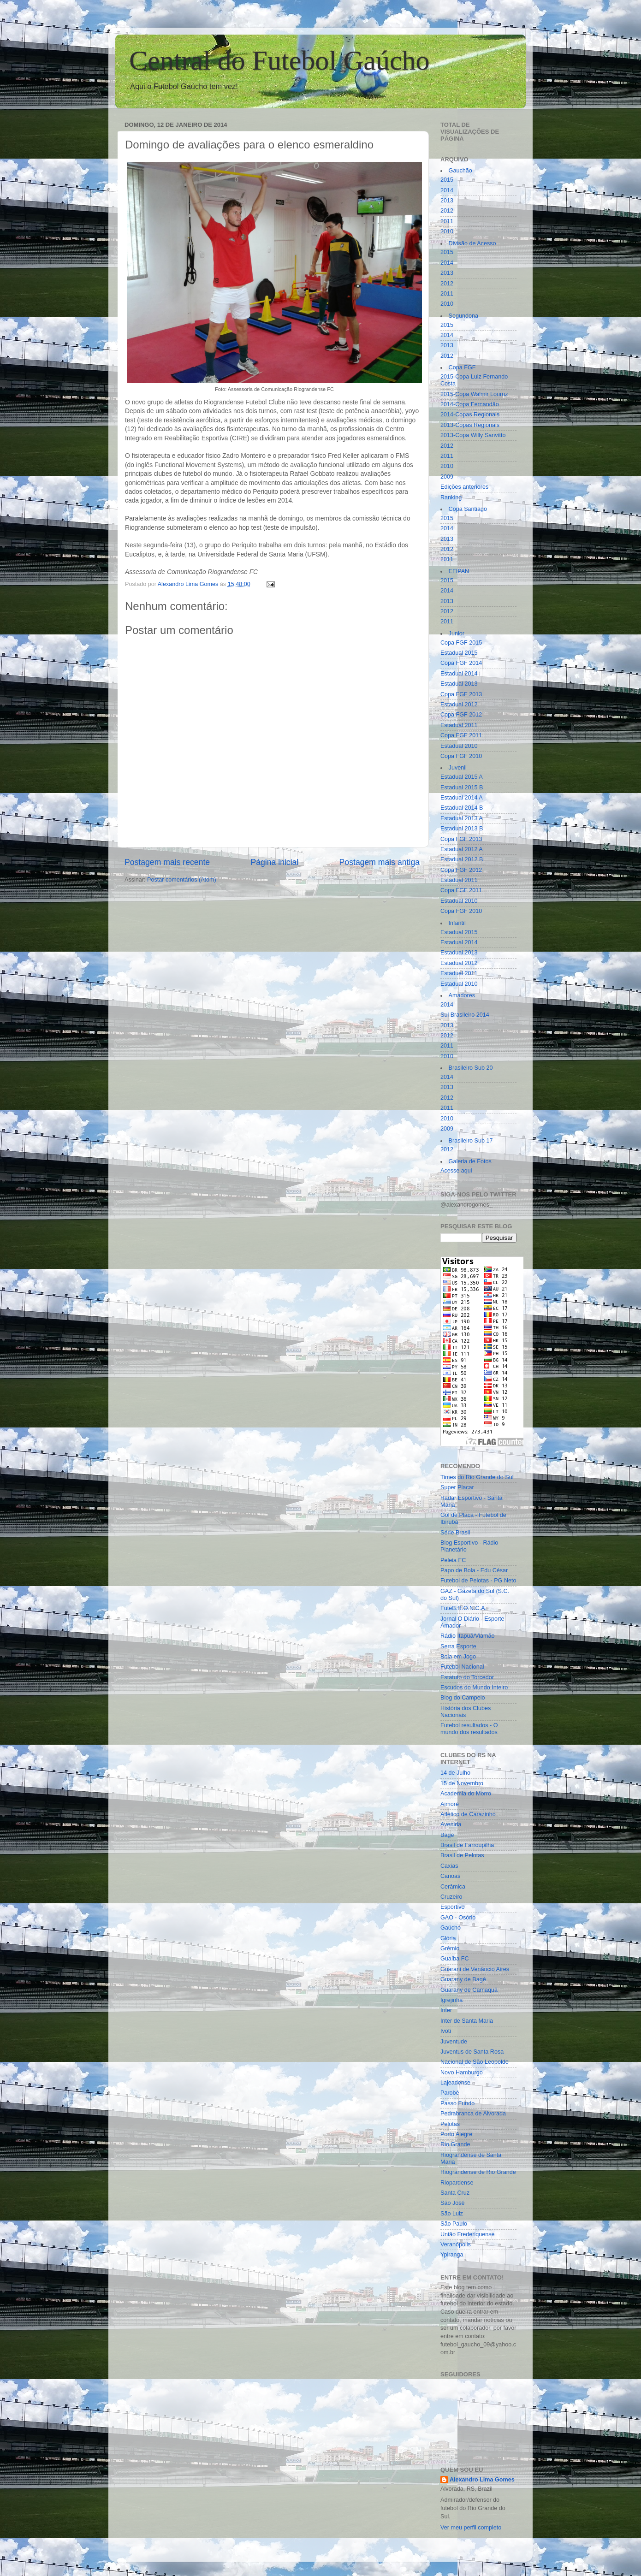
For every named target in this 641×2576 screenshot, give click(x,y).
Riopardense (456, 2182)
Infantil (457, 923)
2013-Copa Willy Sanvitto (472, 435)
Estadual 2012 (459, 704)
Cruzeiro (451, 1897)
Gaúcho (450, 1928)
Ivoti (445, 2031)
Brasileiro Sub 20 (471, 1068)
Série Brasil (455, 1532)
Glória (448, 1938)
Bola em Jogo (458, 1656)
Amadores (462, 995)
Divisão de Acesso (472, 243)
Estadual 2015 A (461, 777)
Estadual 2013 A (461, 818)
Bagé (447, 1835)
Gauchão (460, 170)
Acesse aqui (456, 1170)
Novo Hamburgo (461, 2072)
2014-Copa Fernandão (469, 404)
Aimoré (449, 1804)
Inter (446, 2010)
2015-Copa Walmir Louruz (474, 394)
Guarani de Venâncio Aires (474, 1969)
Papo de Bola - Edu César (474, 1570)
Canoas (450, 1876)
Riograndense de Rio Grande (478, 2172)
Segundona (463, 316)
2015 (446, 180)
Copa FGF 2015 (461, 643)
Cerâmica (452, 1886)
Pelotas (450, 2124)
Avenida (450, 1824)
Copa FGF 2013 (461, 694)
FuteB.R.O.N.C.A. (463, 1608)
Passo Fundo (457, 2103)
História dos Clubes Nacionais (465, 1711)
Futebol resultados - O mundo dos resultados (469, 1728)
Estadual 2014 (459, 673)
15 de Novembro (461, 1783)
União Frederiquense (467, 2234)
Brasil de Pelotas (462, 1855)
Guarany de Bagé (463, 1979)
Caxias (449, 1866)
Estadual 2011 (459, 725)
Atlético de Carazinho (468, 1814)
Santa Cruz (454, 2193)
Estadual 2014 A (461, 797)
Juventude (453, 2041)
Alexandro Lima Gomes (482, 2479)
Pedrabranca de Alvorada (473, 2113)
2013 (446, 200)
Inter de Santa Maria (466, 2021)
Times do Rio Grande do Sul (476, 1477)
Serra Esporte (458, 1646)
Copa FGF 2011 (461, 735)
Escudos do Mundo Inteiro (474, 1687)
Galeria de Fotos (470, 1161)
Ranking (451, 497)
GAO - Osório (457, 1917)
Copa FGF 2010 (461, 756)
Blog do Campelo (462, 1697)
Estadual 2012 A (461, 849)
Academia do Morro (465, 1793)
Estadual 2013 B (461, 828)
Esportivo (452, 1907)
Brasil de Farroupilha (467, 1845)
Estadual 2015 (459, 653)
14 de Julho (455, 1773)
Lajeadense (455, 2082)
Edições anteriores (464, 487)
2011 (446, 221)
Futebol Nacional (462, 1667)
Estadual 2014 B (461, 808)
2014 (446, 190)
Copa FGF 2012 (461, 714)
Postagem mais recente (167, 862)
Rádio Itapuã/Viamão (467, 1636)
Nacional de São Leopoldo (474, 2062)
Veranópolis (455, 2244)
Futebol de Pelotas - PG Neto (478, 1580)
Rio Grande (455, 2144)
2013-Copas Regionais (469, 425)
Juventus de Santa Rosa (472, 2052)
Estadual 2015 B (461, 787)
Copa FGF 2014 (461, 663)
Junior (456, 633)
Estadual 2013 (459, 684)
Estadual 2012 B (461, 859)
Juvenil (458, 767)
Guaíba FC (454, 1958)
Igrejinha (451, 2000)
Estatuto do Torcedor (467, 1677)
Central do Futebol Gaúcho (279, 60)
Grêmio (449, 1948)
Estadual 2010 (459, 746)
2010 (446, 231)
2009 (446, 477)
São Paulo (453, 2224)
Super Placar (457, 1487)
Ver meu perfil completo (470, 2527)
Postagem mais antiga (379, 862)
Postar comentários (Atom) (181, 879)
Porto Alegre (456, 2134)
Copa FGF (462, 367)
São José (452, 2203)
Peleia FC (453, 1560)
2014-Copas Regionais (469, 414)
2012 (446, 210)
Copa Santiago (468, 509)
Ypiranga (451, 2254)
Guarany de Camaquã (469, 1990)
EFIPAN (459, 571)
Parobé (449, 2093)
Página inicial (274, 862)
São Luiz (451, 2213)
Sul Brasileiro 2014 (464, 1015)
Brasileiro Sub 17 (471, 1140)
